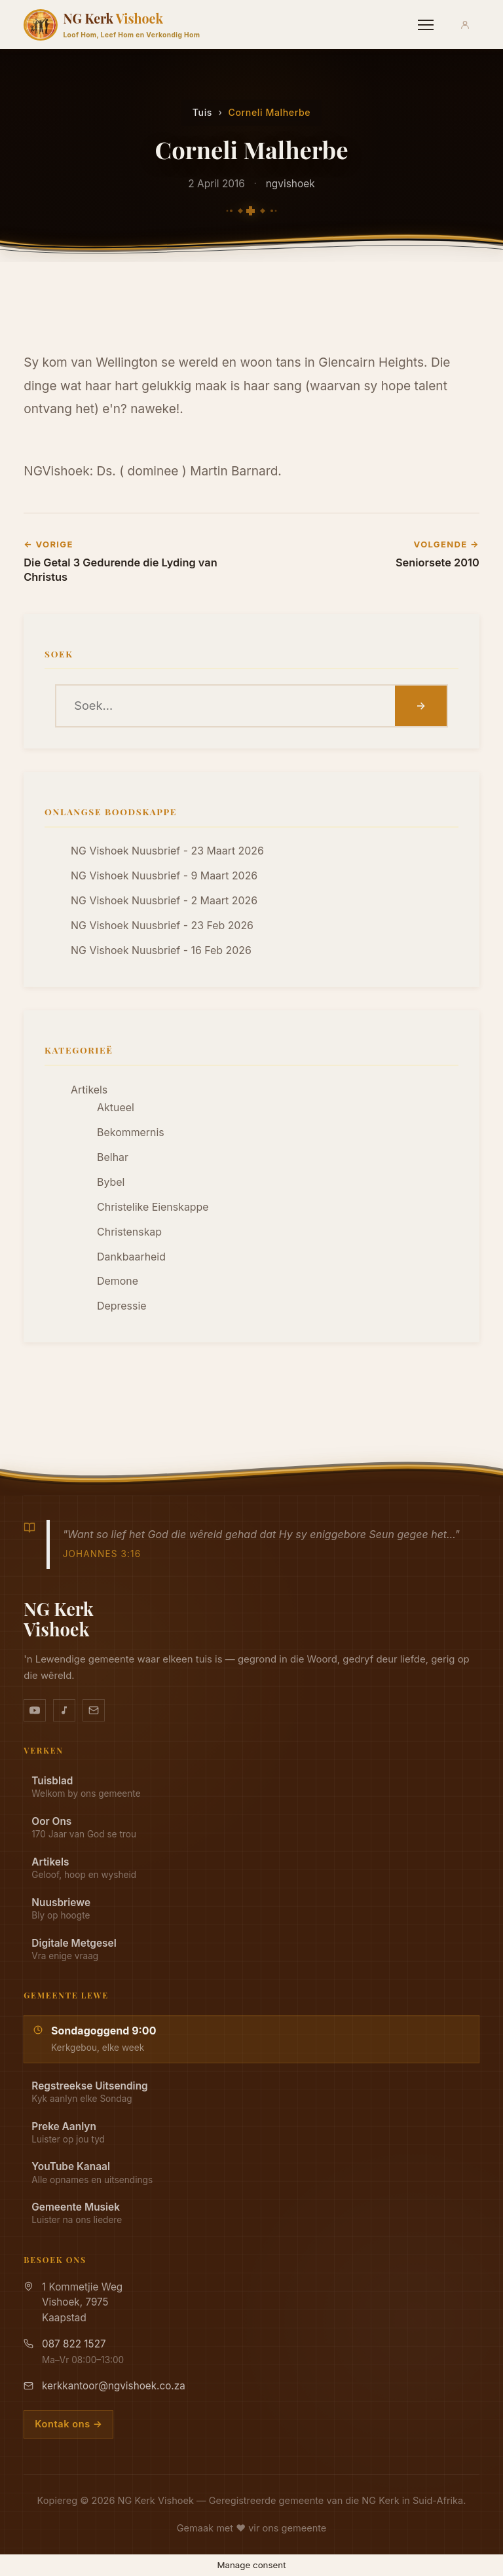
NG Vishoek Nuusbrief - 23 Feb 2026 (162, 925)
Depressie (121, 1306)
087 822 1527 (74, 2344)
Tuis (202, 112)
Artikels (89, 1090)
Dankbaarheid (131, 1257)
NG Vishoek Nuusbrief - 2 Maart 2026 (164, 900)
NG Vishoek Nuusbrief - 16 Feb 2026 (161, 950)
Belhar (112, 1157)
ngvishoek (290, 183)
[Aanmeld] (465, 24)
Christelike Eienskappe (152, 1207)
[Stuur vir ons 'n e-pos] (94, 1710)
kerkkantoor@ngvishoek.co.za (113, 2386)
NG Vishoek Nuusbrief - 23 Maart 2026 (167, 851)
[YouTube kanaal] (35, 1710)
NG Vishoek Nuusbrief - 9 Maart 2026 (164, 876)
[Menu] (425, 24)
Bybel (110, 1182)
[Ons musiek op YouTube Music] (64, 1710)
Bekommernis (130, 1132)
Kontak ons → (68, 2424)
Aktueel (115, 1107)
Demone (117, 1281)
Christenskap (129, 1232)
